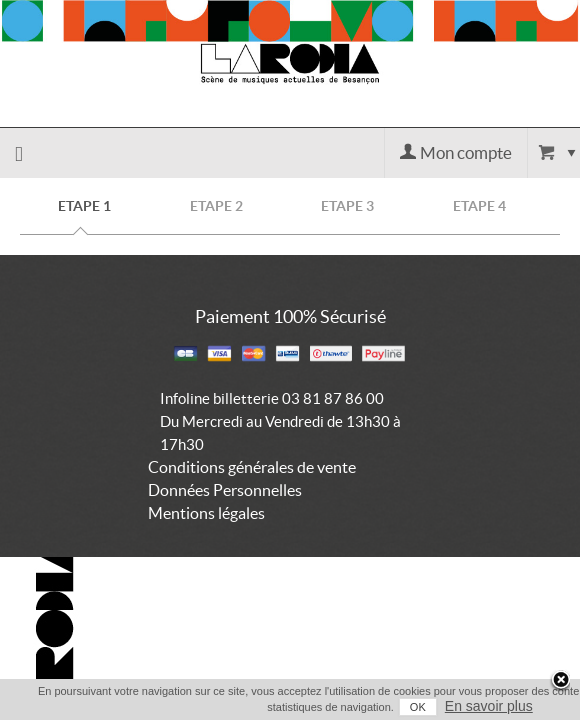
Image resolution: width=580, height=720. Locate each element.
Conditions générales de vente (252, 467)
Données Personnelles (225, 490)
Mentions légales (206, 513)
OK (390, 707)
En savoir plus (461, 706)
